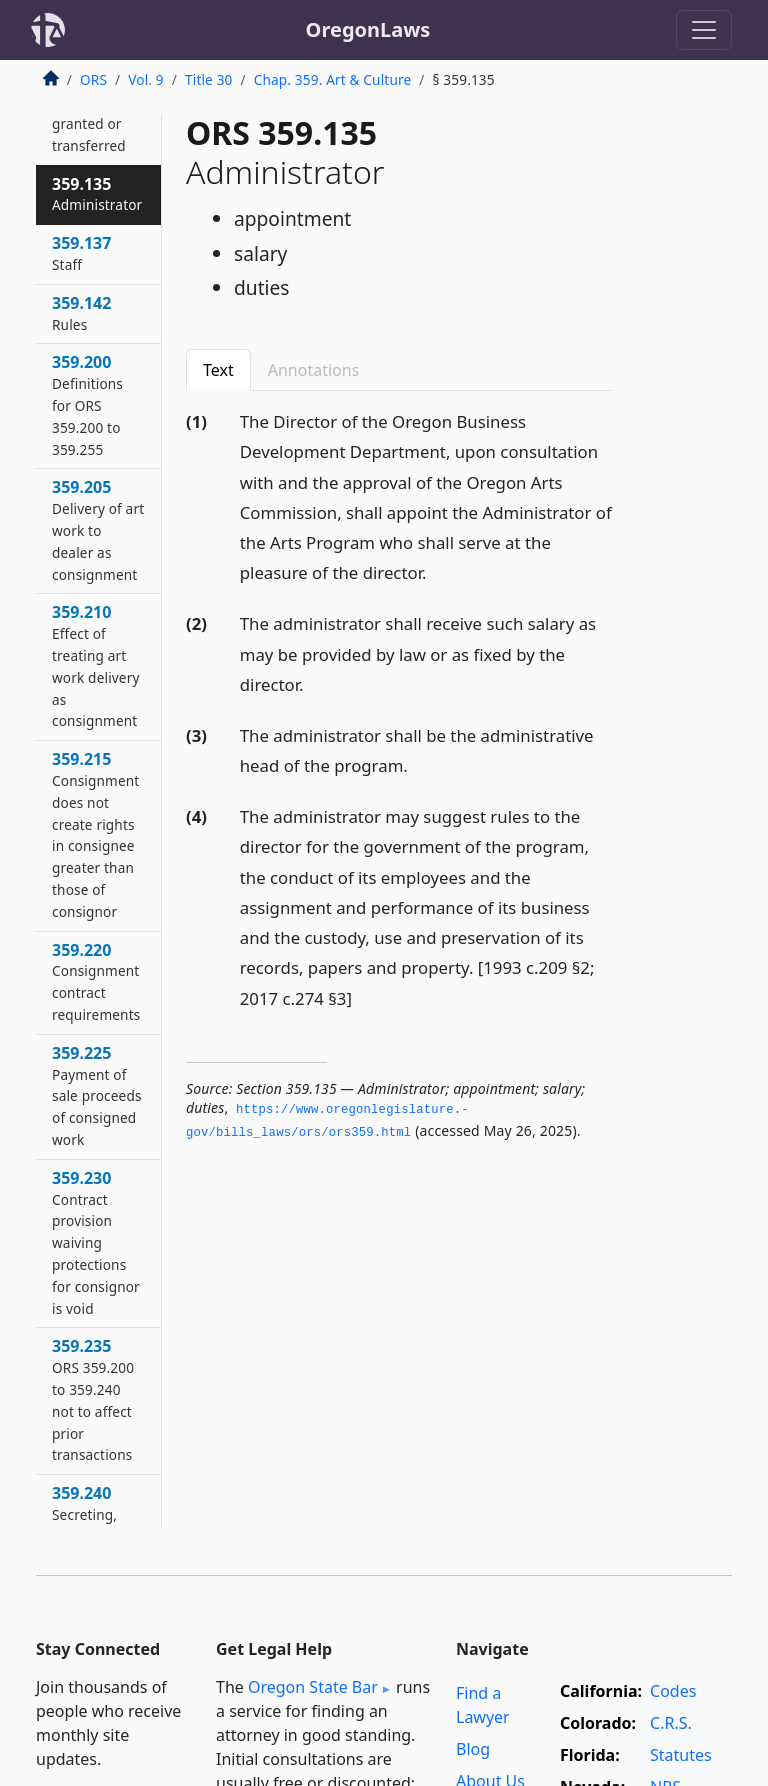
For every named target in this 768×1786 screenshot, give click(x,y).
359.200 (87, 404)
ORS (93, 79)
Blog (473, 1749)
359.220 (96, 981)
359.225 (97, 1095)
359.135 (97, 194)
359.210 (96, 665)
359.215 (95, 834)
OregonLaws (368, 29)
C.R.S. (671, 1723)
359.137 (81, 253)
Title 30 (209, 79)
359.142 (81, 313)
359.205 (98, 529)
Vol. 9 (146, 79)
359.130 (89, 111)
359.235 (93, 1399)
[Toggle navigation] (704, 30)
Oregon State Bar (313, 1687)
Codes (673, 1691)
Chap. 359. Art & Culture (333, 79)
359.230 (96, 1242)
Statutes (681, 1755)
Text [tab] (218, 370)
